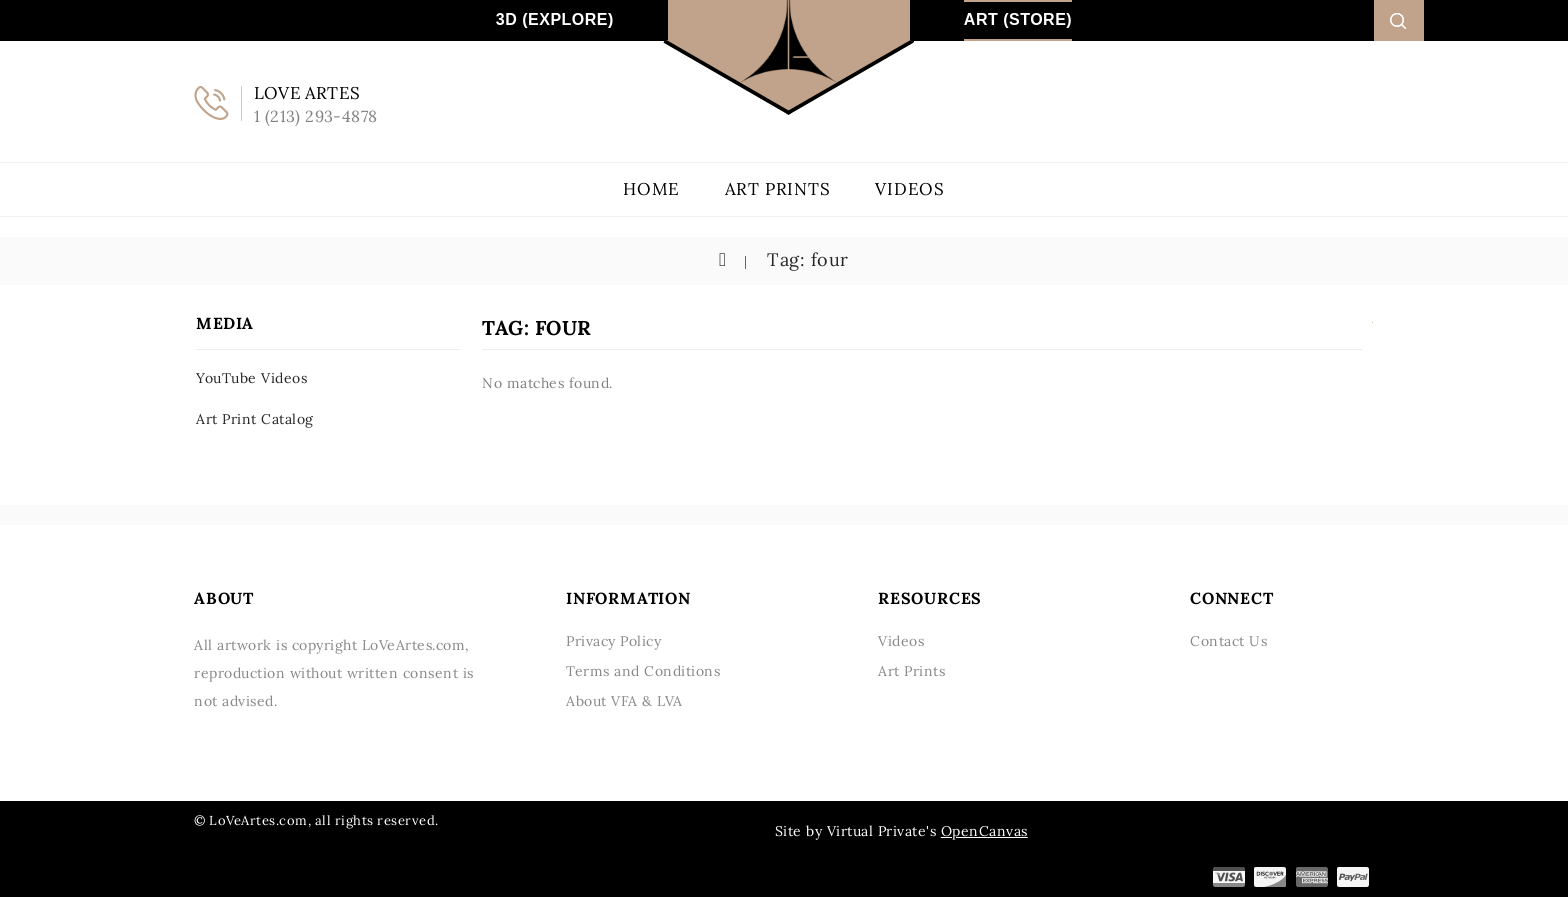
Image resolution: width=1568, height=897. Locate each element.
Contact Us (1228, 641)
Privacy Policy (613, 641)
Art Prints (778, 189)
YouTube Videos (251, 378)
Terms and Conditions (643, 671)
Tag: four (805, 259)
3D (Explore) (555, 19)
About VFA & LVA (624, 701)
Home (651, 189)
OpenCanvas (984, 831)
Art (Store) (1018, 19)
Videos (910, 189)
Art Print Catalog (255, 419)
